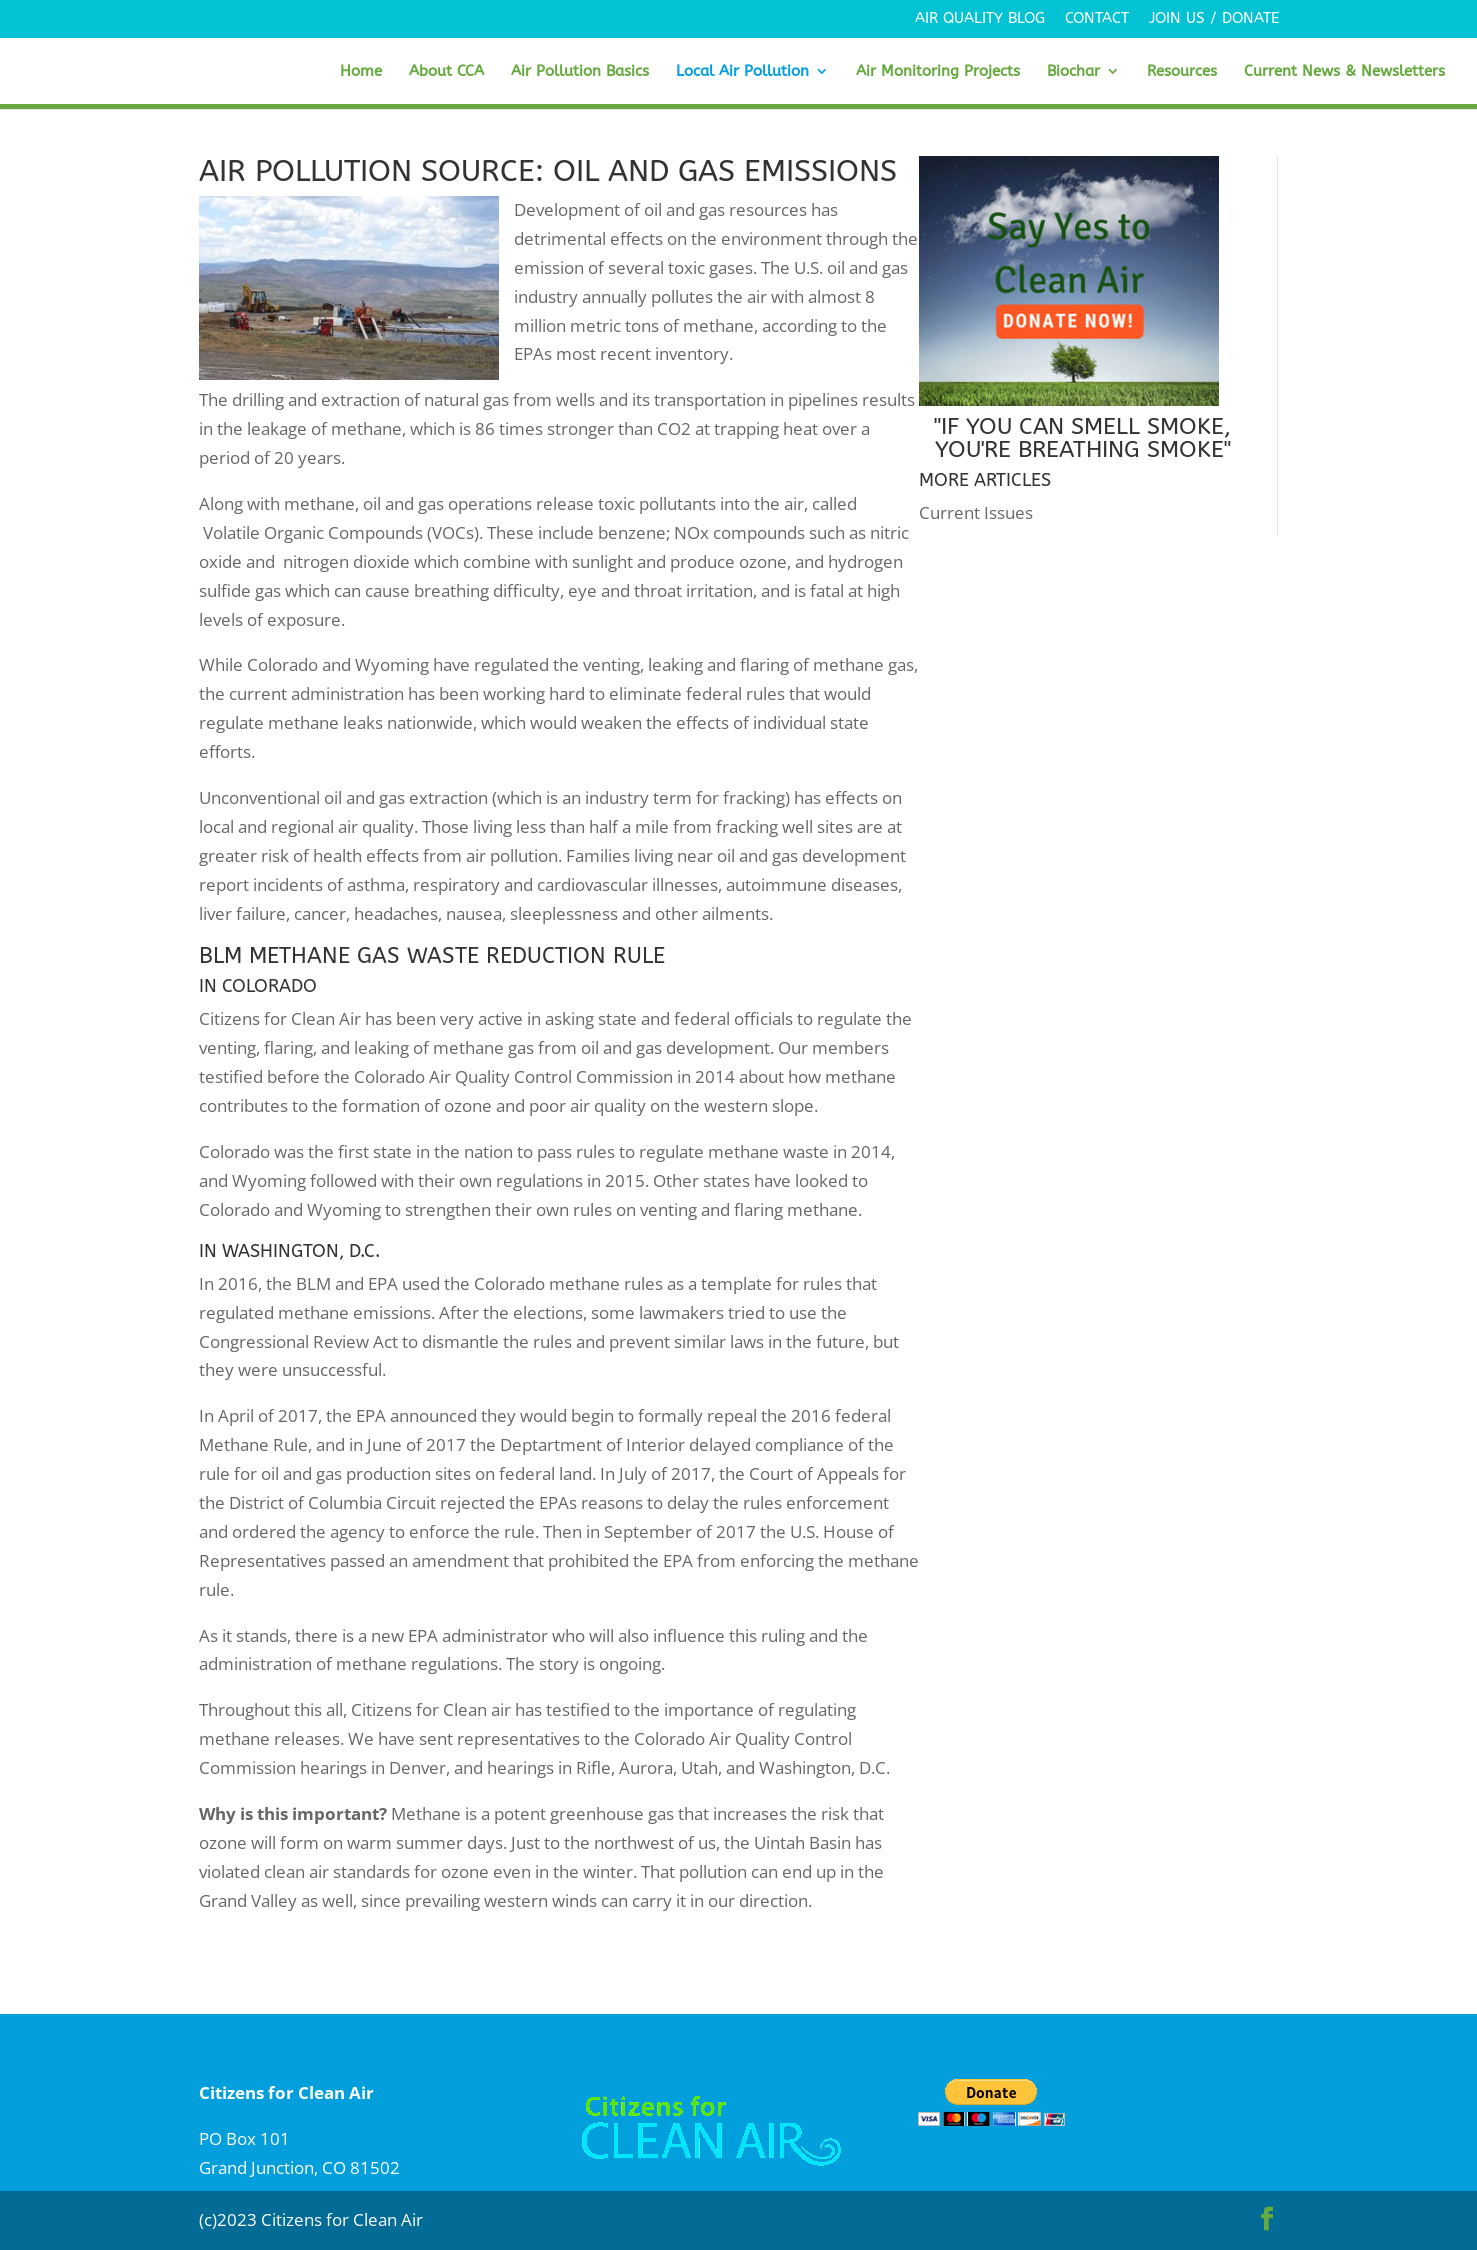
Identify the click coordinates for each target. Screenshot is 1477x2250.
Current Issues (976, 512)
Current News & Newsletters (1344, 72)
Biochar (1073, 72)
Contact (1097, 19)
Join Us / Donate (1214, 19)
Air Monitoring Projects (938, 72)
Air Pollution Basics (580, 72)
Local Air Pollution (742, 72)
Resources (1182, 72)
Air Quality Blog (980, 19)
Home (361, 72)
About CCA (446, 72)
